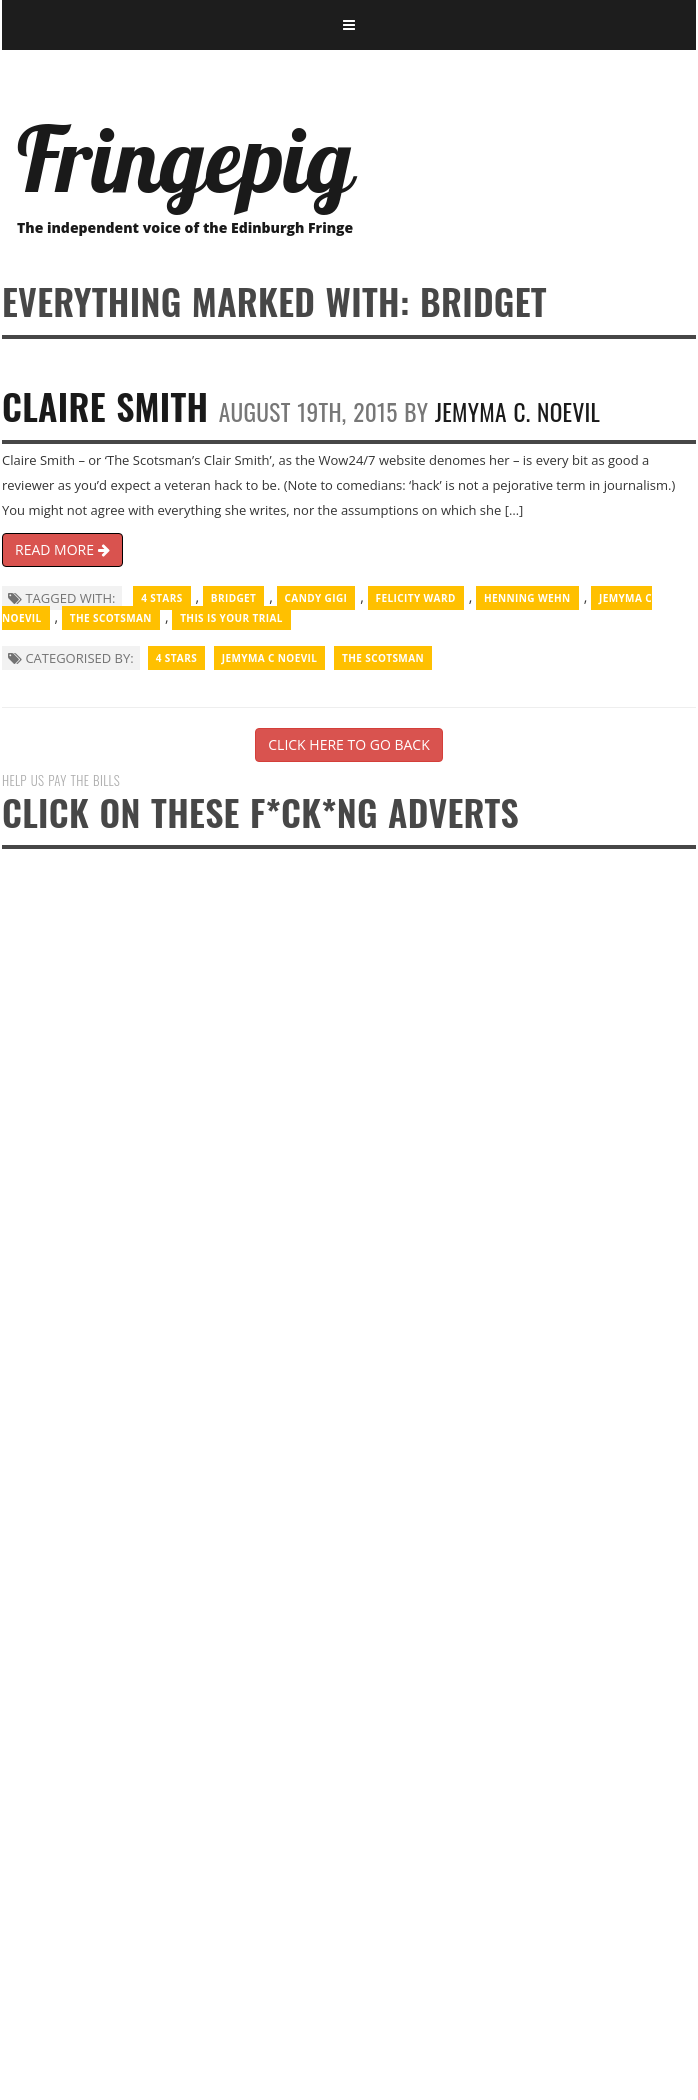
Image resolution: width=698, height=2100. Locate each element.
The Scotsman (111, 618)
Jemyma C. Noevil (517, 411)
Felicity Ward (416, 598)
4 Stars (161, 598)
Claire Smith (105, 405)
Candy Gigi (316, 598)
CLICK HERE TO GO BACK (348, 744)
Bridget (233, 598)
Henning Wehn (527, 598)
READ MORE (62, 549)
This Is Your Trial (231, 618)
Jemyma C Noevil (270, 658)
